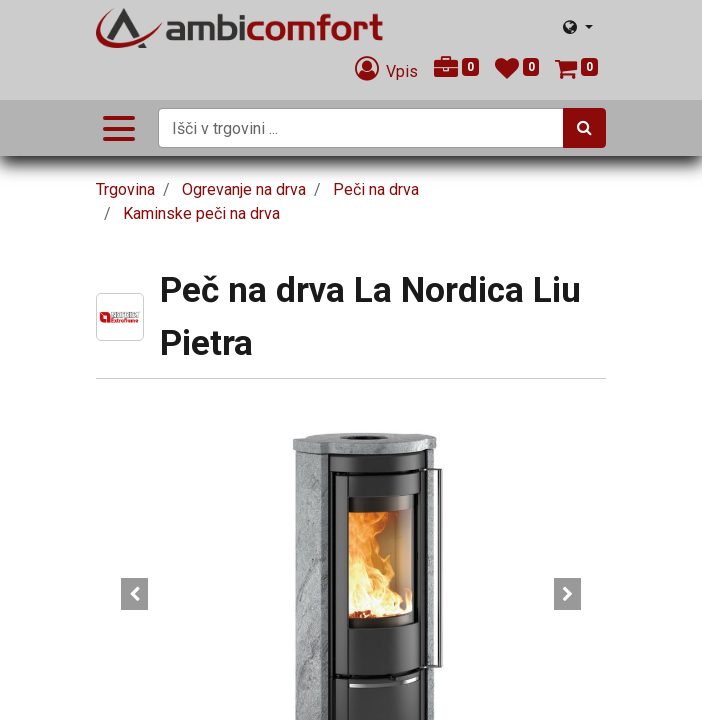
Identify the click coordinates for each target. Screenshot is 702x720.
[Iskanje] (584, 128)
